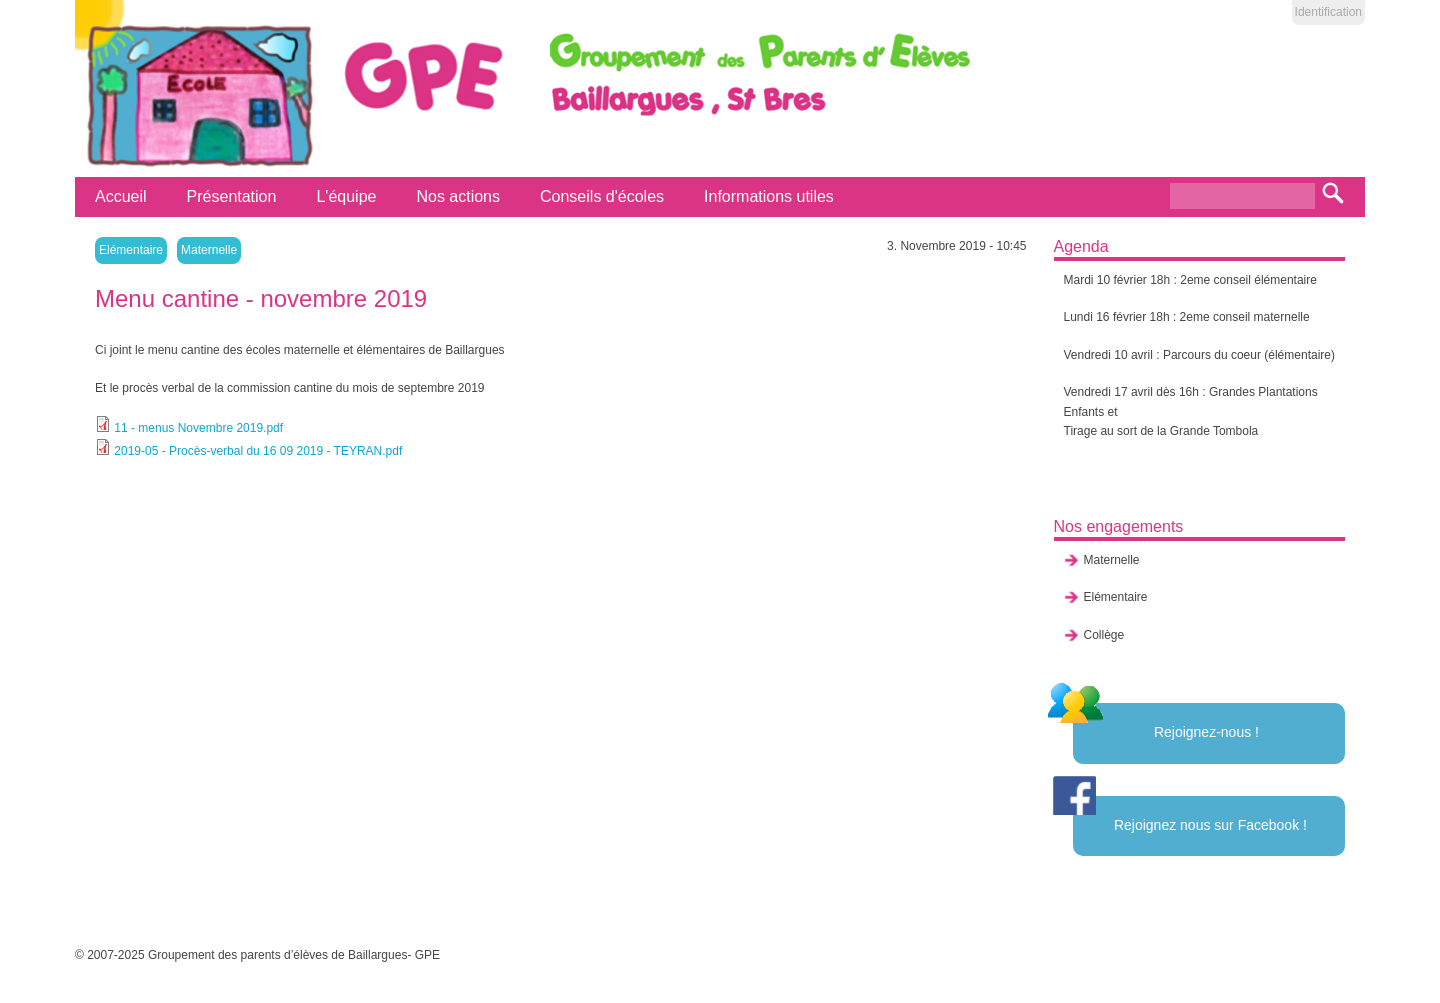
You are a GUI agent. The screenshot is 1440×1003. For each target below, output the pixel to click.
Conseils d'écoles (602, 196)
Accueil (121, 196)
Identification (1328, 12)
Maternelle (209, 250)
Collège (1104, 635)
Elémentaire (131, 250)
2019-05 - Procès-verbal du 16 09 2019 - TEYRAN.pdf (258, 451)
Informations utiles (769, 196)
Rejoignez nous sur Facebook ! (1210, 825)
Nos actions (458, 196)
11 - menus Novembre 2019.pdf (198, 428)
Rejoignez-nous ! (1206, 732)
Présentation (232, 196)
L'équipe (346, 196)
